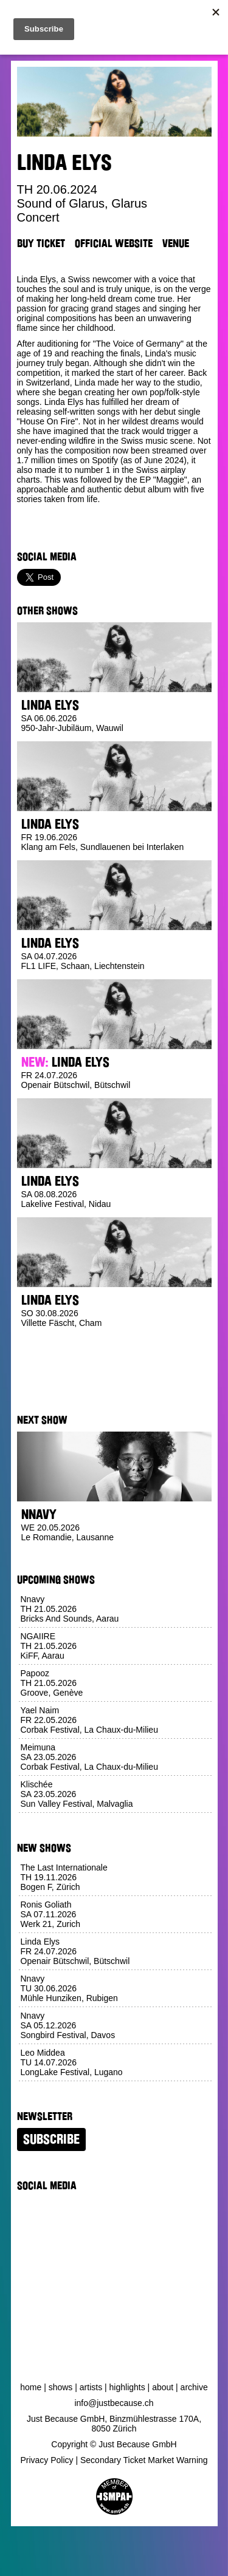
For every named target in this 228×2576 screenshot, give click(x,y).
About (162, 2387)
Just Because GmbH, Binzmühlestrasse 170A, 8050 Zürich (114, 2423)
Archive (194, 2387)
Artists (91, 2387)
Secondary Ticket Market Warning (144, 2460)
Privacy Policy (46, 2460)
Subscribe (51, 2139)
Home (30, 2387)
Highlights (127, 2387)
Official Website (114, 243)
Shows (61, 2387)
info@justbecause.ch (113, 2403)
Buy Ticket (41, 243)
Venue (175, 243)
